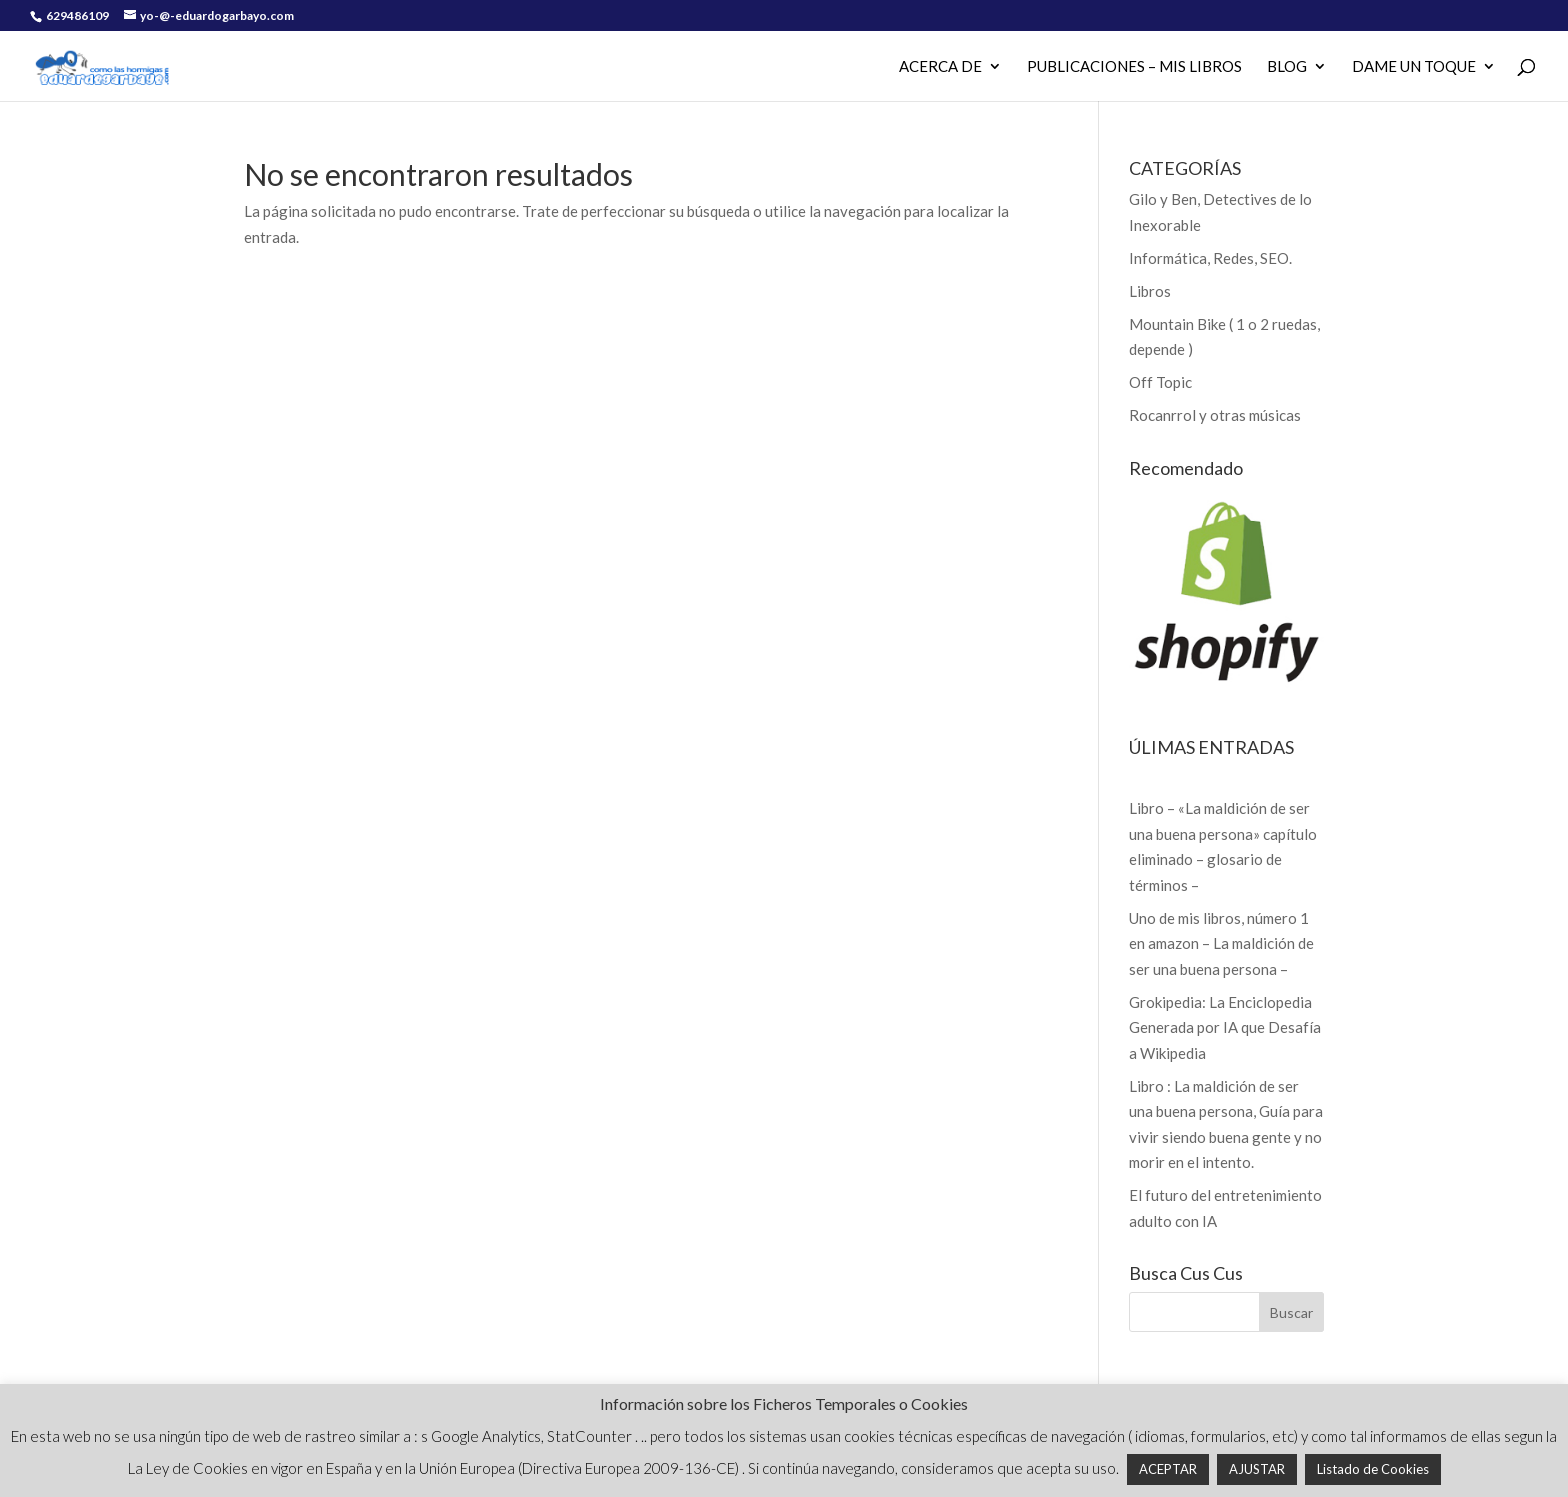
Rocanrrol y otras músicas (1215, 415)
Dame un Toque (1414, 67)
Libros (1150, 291)
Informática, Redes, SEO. (1210, 258)
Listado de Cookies (1373, 1469)
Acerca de (940, 67)
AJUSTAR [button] (1257, 1469)
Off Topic (1160, 382)
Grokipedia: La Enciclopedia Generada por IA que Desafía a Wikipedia (1225, 1027)
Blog (1287, 67)
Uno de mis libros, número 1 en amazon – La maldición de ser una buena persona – (1221, 943)
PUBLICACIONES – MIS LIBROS (1134, 67)
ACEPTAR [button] (1168, 1469)
